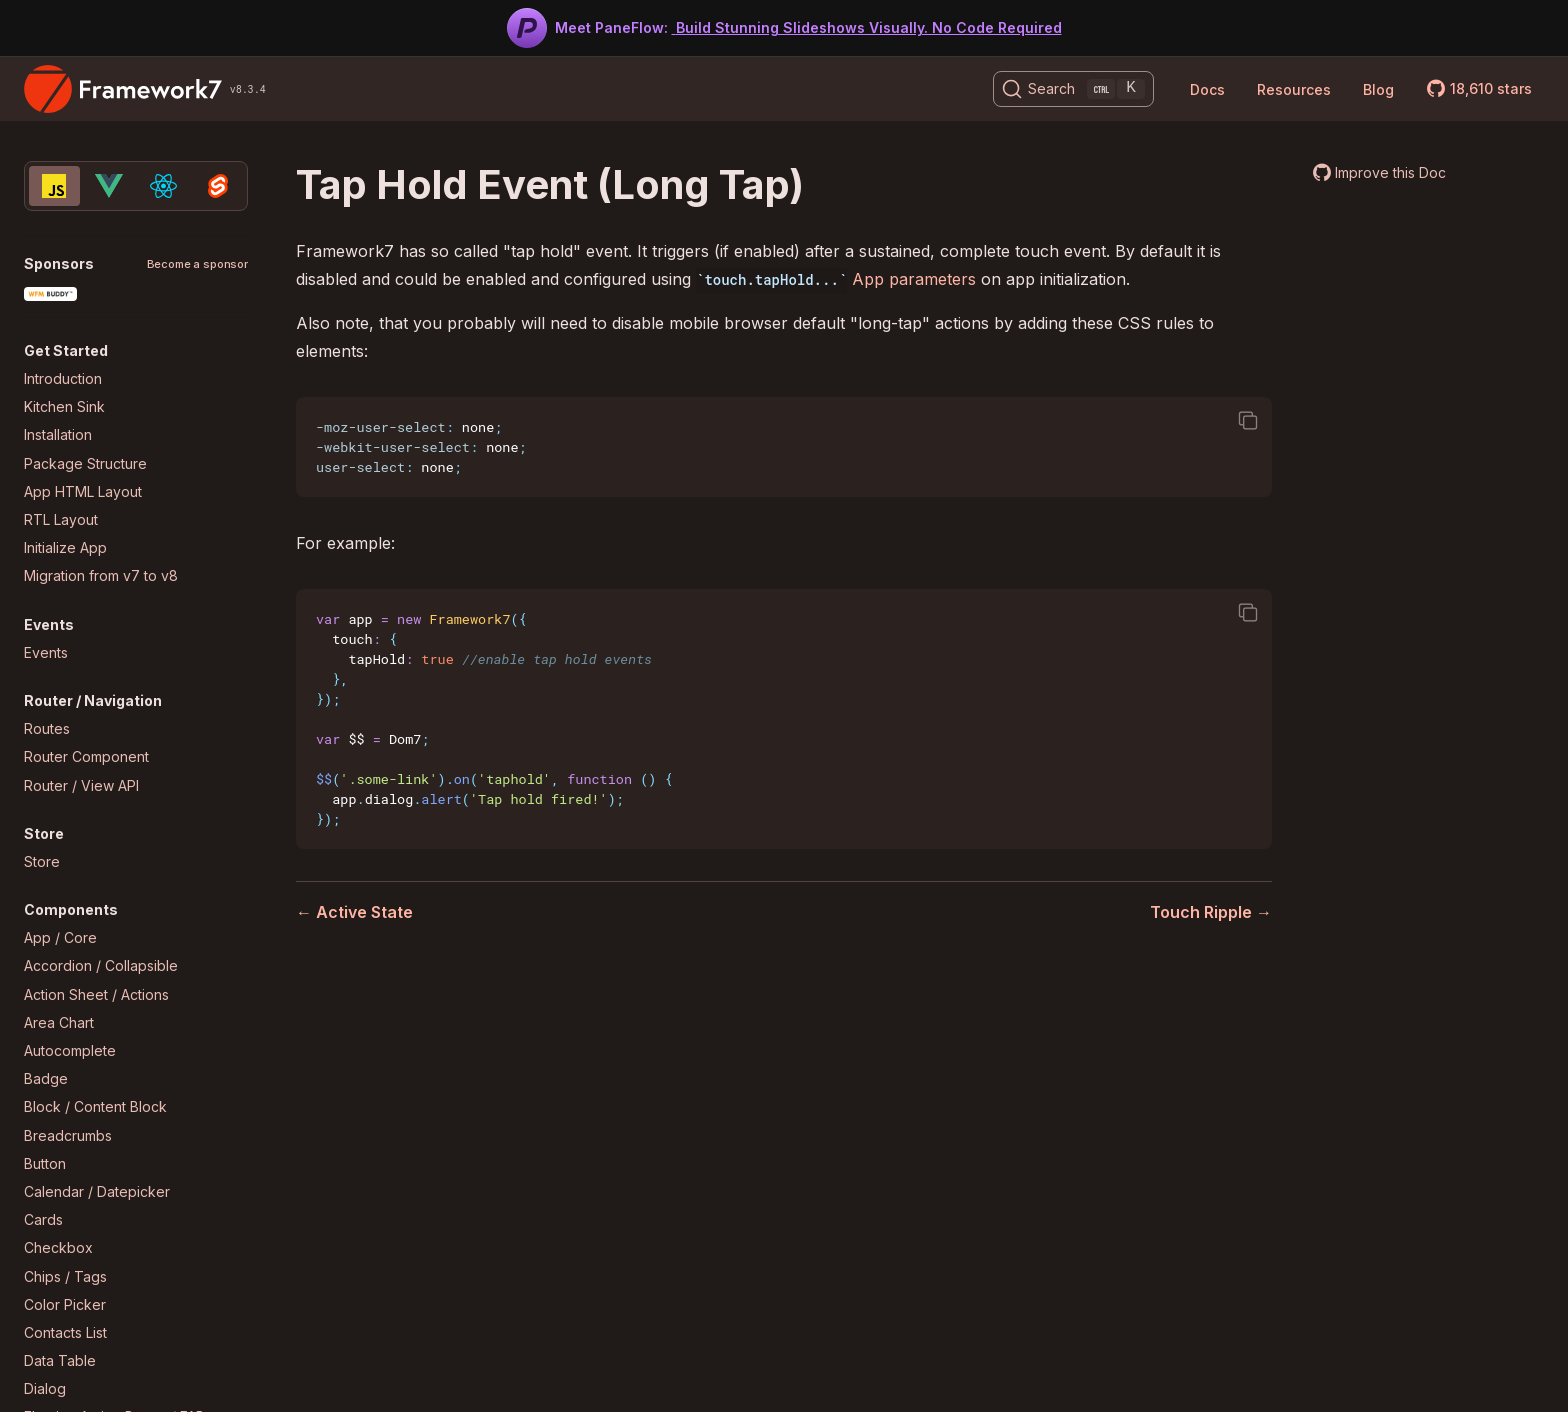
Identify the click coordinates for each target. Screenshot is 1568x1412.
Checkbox (58, 1247)
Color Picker (65, 1304)
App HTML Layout (83, 491)
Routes (47, 728)
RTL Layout (61, 519)
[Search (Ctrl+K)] (1073, 89)
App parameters (914, 279)
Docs (1207, 89)
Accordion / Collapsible (101, 965)
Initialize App (65, 547)
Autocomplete (70, 1050)
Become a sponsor (197, 264)
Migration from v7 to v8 (101, 575)
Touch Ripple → (1211, 912)
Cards (43, 1219)
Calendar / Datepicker (97, 1191)
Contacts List (65, 1332)
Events (46, 652)
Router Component (86, 756)
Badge (46, 1078)
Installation (58, 434)
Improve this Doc (1390, 172)
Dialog (45, 1388)
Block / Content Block (95, 1106)
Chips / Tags (65, 1276)
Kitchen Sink (64, 406)
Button (45, 1163)
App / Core (60, 937)
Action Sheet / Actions (96, 994)
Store (42, 861)
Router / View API (81, 785)
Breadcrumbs (68, 1135)
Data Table (60, 1360)
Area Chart (59, 1022)
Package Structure (85, 463)
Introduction (63, 378)
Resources (1294, 89)
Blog (1378, 89)
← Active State (354, 912)
